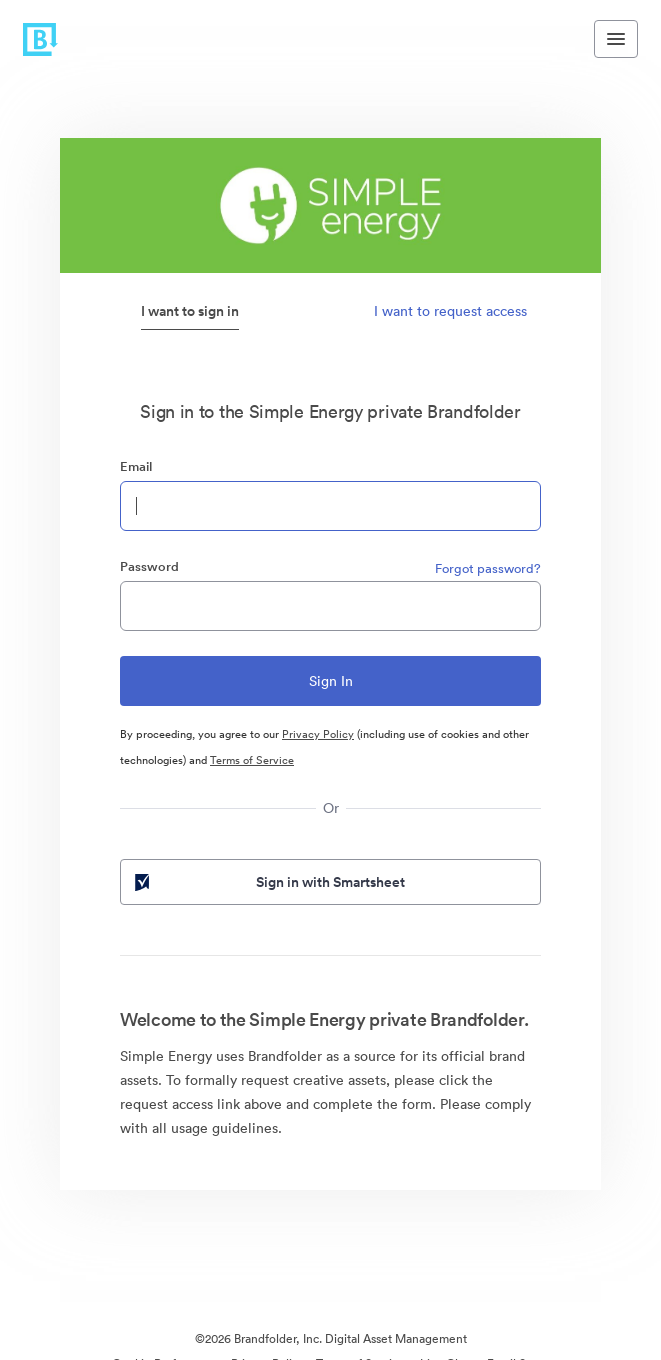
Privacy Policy (318, 734)
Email (136, 466)
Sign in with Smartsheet (268, 882)
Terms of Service (252, 760)
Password (149, 566)
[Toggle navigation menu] (616, 39)
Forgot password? (488, 568)
